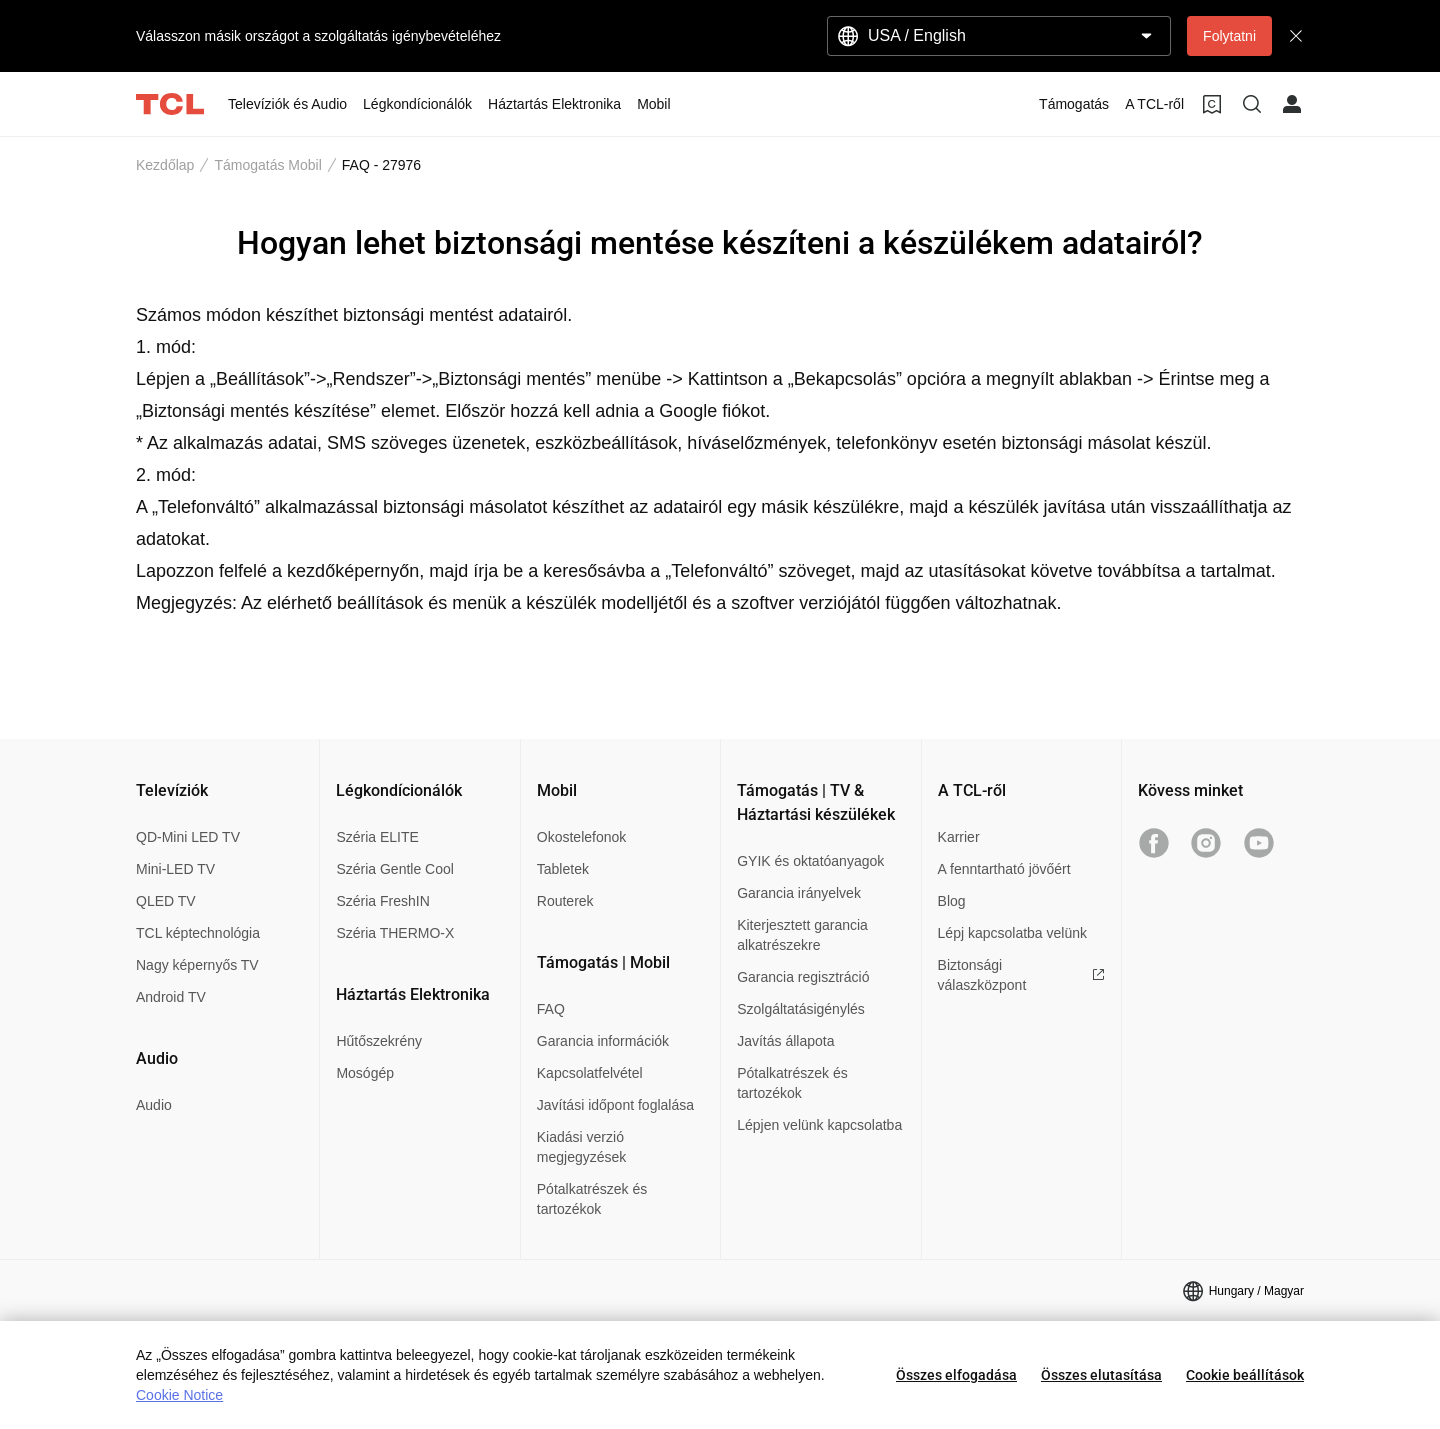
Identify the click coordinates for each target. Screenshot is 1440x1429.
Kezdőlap (165, 165)
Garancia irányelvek (799, 893)
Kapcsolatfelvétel (590, 1073)
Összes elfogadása (956, 1375)
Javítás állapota (785, 1041)
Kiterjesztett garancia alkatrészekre (802, 935)
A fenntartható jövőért (1004, 869)
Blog (952, 901)
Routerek (565, 901)
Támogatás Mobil (267, 165)
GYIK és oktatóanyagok (810, 861)
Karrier (959, 837)
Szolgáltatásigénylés (801, 1009)
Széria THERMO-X (395, 933)
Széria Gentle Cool (395, 869)
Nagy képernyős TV (197, 965)
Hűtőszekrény (379, 1041)
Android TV (171, 997)
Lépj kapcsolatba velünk (1012, 933)
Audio (154, 1105)
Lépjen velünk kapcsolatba (819, 1125)
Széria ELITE (377, 837)
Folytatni (1229, 36)
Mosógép (365, 1073)
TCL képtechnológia (198, 933)
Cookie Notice (179, 1395)
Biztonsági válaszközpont (1021, 975)
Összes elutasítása (1101, 1375)
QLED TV (166, 901)
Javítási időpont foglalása (615, 1105)
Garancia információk (603, 1041)
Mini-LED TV (175, 869)
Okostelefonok (582, 837)
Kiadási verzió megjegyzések (582, 1147)
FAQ (551, 1009)
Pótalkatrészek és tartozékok (592, 1199)
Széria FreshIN (382, 901)
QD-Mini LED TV (188, 837)
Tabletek (563, 869)
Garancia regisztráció (803, 977)
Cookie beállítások (1245, 1375)
